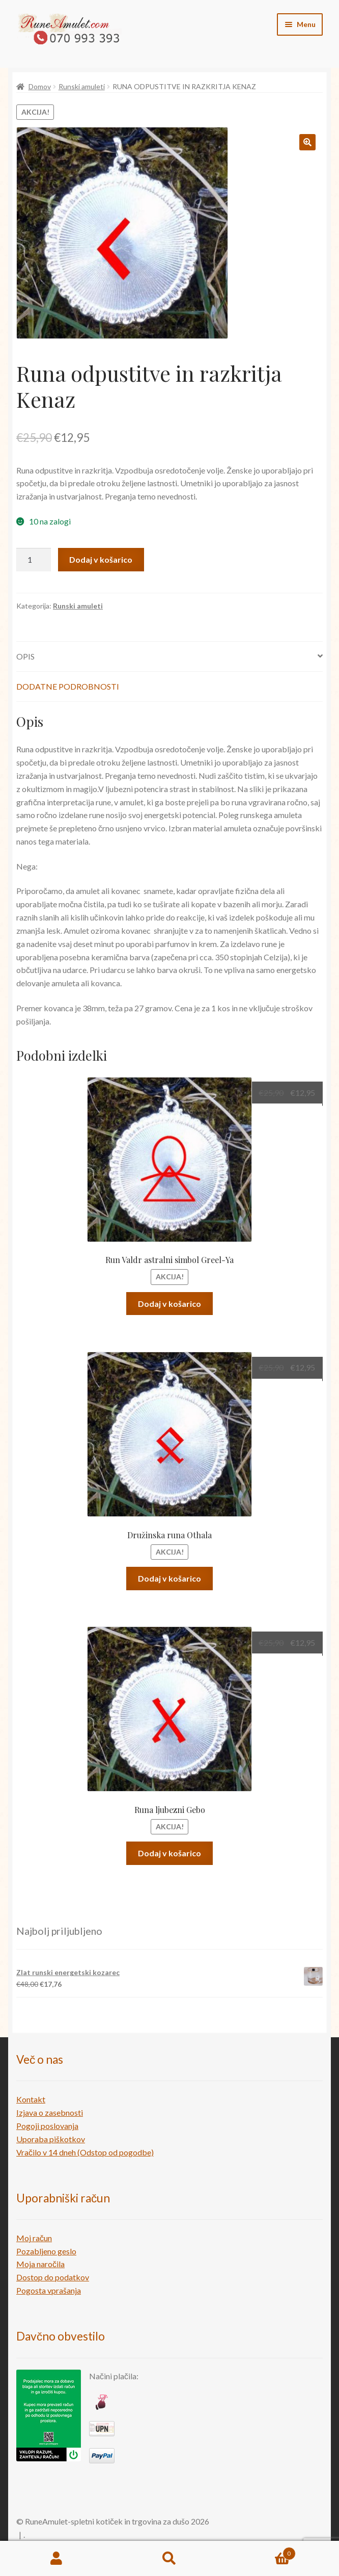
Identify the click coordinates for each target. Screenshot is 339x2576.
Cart (261, 2551)
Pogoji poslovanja (47, 2126)
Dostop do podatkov (52, 2277)
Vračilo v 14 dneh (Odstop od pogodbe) (85, 2152)
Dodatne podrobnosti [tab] (67, 686)
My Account (56, 2558)
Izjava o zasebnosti (49, 2112)
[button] (307, 142)
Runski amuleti (82, 86)
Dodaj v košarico (100, 559)
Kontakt (30, 2099)
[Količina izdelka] (33, 559)
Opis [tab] (25, 656)
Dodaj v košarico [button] (169, 1303)
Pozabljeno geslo (46, 2251)
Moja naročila (40, 2264)
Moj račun (34, 2238)
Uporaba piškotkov (50, 2139)
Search (169, 2558)
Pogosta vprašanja (48, 2290)
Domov (40, 86)
